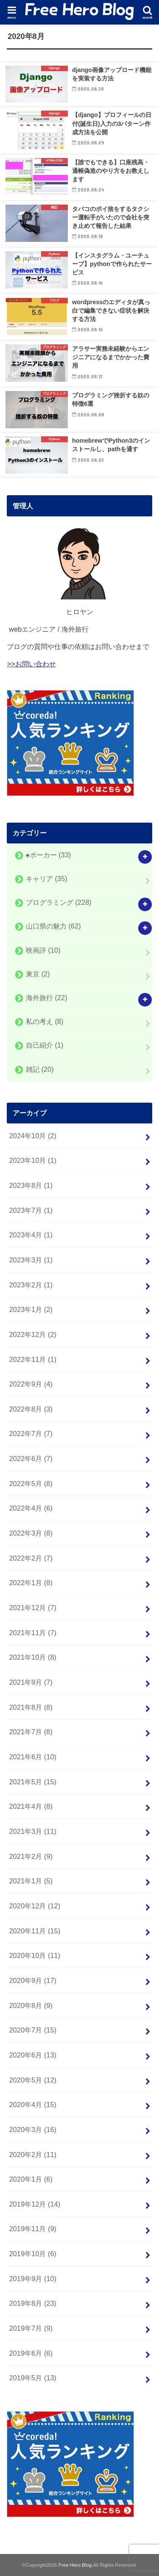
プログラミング (59, 903)
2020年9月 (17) (32, 1980)
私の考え (45, 1022)
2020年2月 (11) (32, 2154)
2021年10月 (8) (32, 1657)
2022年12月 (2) (32, 1334)
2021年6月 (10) (32, 1757)
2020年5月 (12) (32, 2080)
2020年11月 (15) (34, 1931)
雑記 (40, 1069)
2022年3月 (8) (31, 1533)
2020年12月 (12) (34, 1906)
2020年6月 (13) (32, 2055)
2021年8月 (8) (31, 1707)
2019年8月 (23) (32, 2303)
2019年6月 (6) (31, 2353)
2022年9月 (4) (31, 1384)
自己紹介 (45, 1045)
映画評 (43, 950)
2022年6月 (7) (31, 1458)
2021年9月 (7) (31, 1682)
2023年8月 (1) (31, 1185)
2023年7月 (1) (31, 1210)
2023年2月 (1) (31, 1285)
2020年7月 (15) (32, 2030)
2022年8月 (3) (31, 1409)
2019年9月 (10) (32, 2278)
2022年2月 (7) (31, 1558)
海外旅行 (46, 997)
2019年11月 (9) (32, 2228)
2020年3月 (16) (32, 2129)
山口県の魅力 (53, 926)
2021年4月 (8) (31, 1806)
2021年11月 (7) (32, 1632)
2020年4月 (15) (32, 2104)
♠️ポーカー (48, 855)
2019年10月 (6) (32, 2253)
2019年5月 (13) (32, 2378)
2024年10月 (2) (32, 1136)
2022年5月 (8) (31, 1483)
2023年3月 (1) (31, 1260)
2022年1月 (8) (31, 1582)
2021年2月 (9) (31, 1856)
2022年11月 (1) (32, 1359)
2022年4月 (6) (31, 1508)
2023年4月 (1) (31, 1235)
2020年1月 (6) (31, 2179)
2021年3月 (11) (32, 1831)
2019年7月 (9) (31, 2328)
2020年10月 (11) (34, 1955)
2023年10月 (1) (32, 1160)
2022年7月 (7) (31, 1433)
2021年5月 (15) (32, 1782)
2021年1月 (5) (31, 1881)
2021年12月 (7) (32, 1607)
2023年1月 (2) (31, 1309)
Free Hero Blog (75, 2565)
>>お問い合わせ (31, 664)
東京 (38, 974)
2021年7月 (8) (31, 1732)
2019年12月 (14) (34, 2204)
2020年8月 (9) (31, 2005)
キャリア (46, 879)
